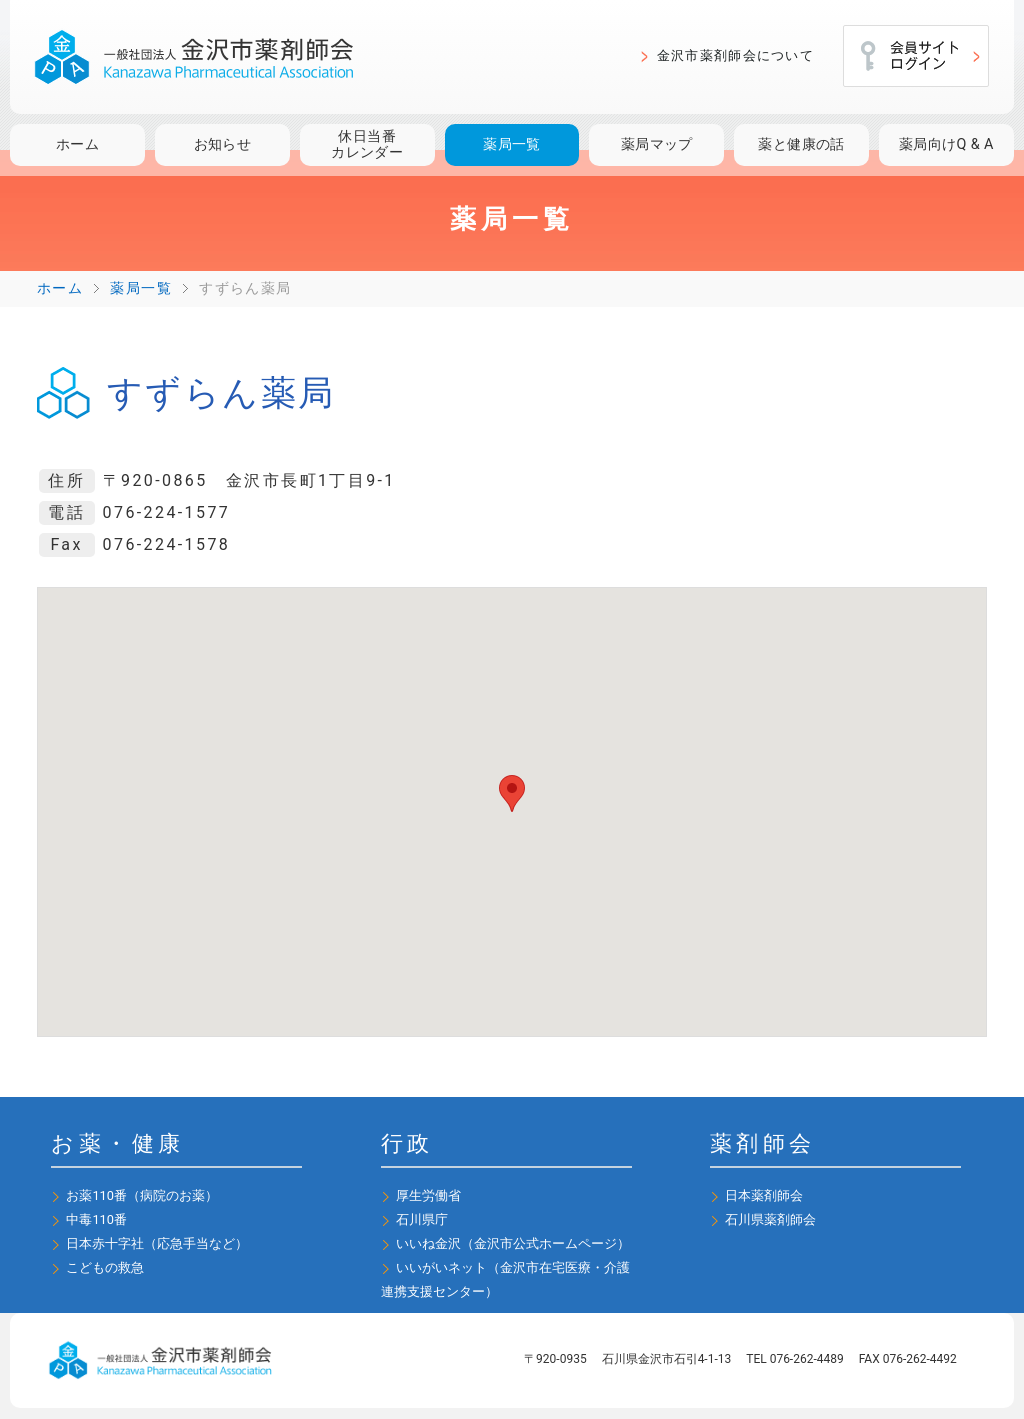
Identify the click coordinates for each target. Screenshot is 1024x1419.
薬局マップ (657, 144)
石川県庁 (422, 1219)
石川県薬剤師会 (770, 1219)
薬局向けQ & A (946, 144)
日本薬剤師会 (764, 1195)
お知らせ (223, 144)
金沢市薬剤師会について (735, 55)
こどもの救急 (105, 1267)
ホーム (77, 144)
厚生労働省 (428, 1195)
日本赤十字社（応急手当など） (157, 1243)
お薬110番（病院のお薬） (142, 1195)
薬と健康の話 (801, 144)
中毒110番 (96, 1219)
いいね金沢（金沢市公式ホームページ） (513, 1243)
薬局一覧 (512, 144)
